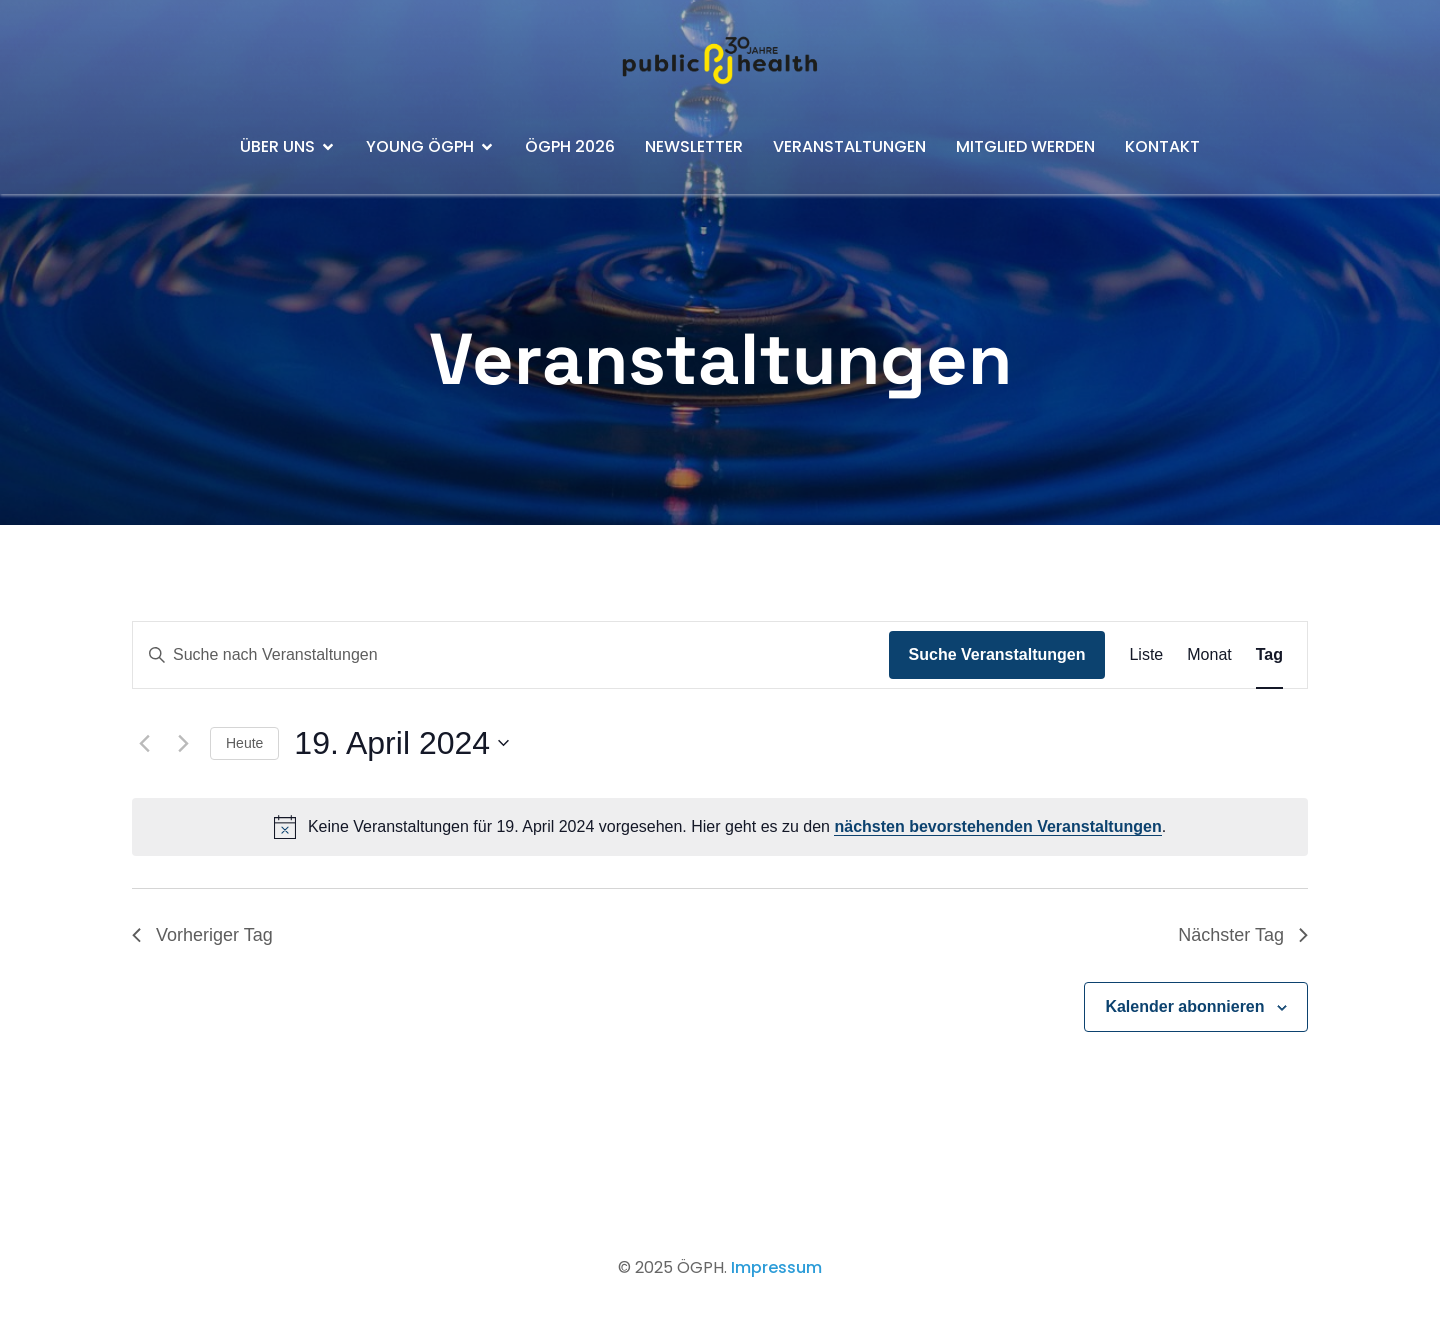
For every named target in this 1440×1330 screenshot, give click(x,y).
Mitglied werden (1025, 146)
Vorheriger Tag (202, 935)
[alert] (720, 827)
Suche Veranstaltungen (997, 654)
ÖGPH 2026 (570, 146)
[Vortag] (144, 743)
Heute (244, 743)
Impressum (776, 1267)
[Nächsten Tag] (183, 743)
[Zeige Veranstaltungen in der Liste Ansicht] (1146, 655)
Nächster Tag (1243, 935)
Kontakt (1162, 146)
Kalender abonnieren (1184, 1006)
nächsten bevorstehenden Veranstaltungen (997, 826)
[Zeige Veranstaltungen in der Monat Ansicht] (1209, 655)
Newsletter (694, 146)
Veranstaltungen (849, 146)
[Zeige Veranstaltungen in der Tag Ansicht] (1269, 655)
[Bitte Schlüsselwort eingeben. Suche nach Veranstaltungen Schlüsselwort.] (511, 655)
